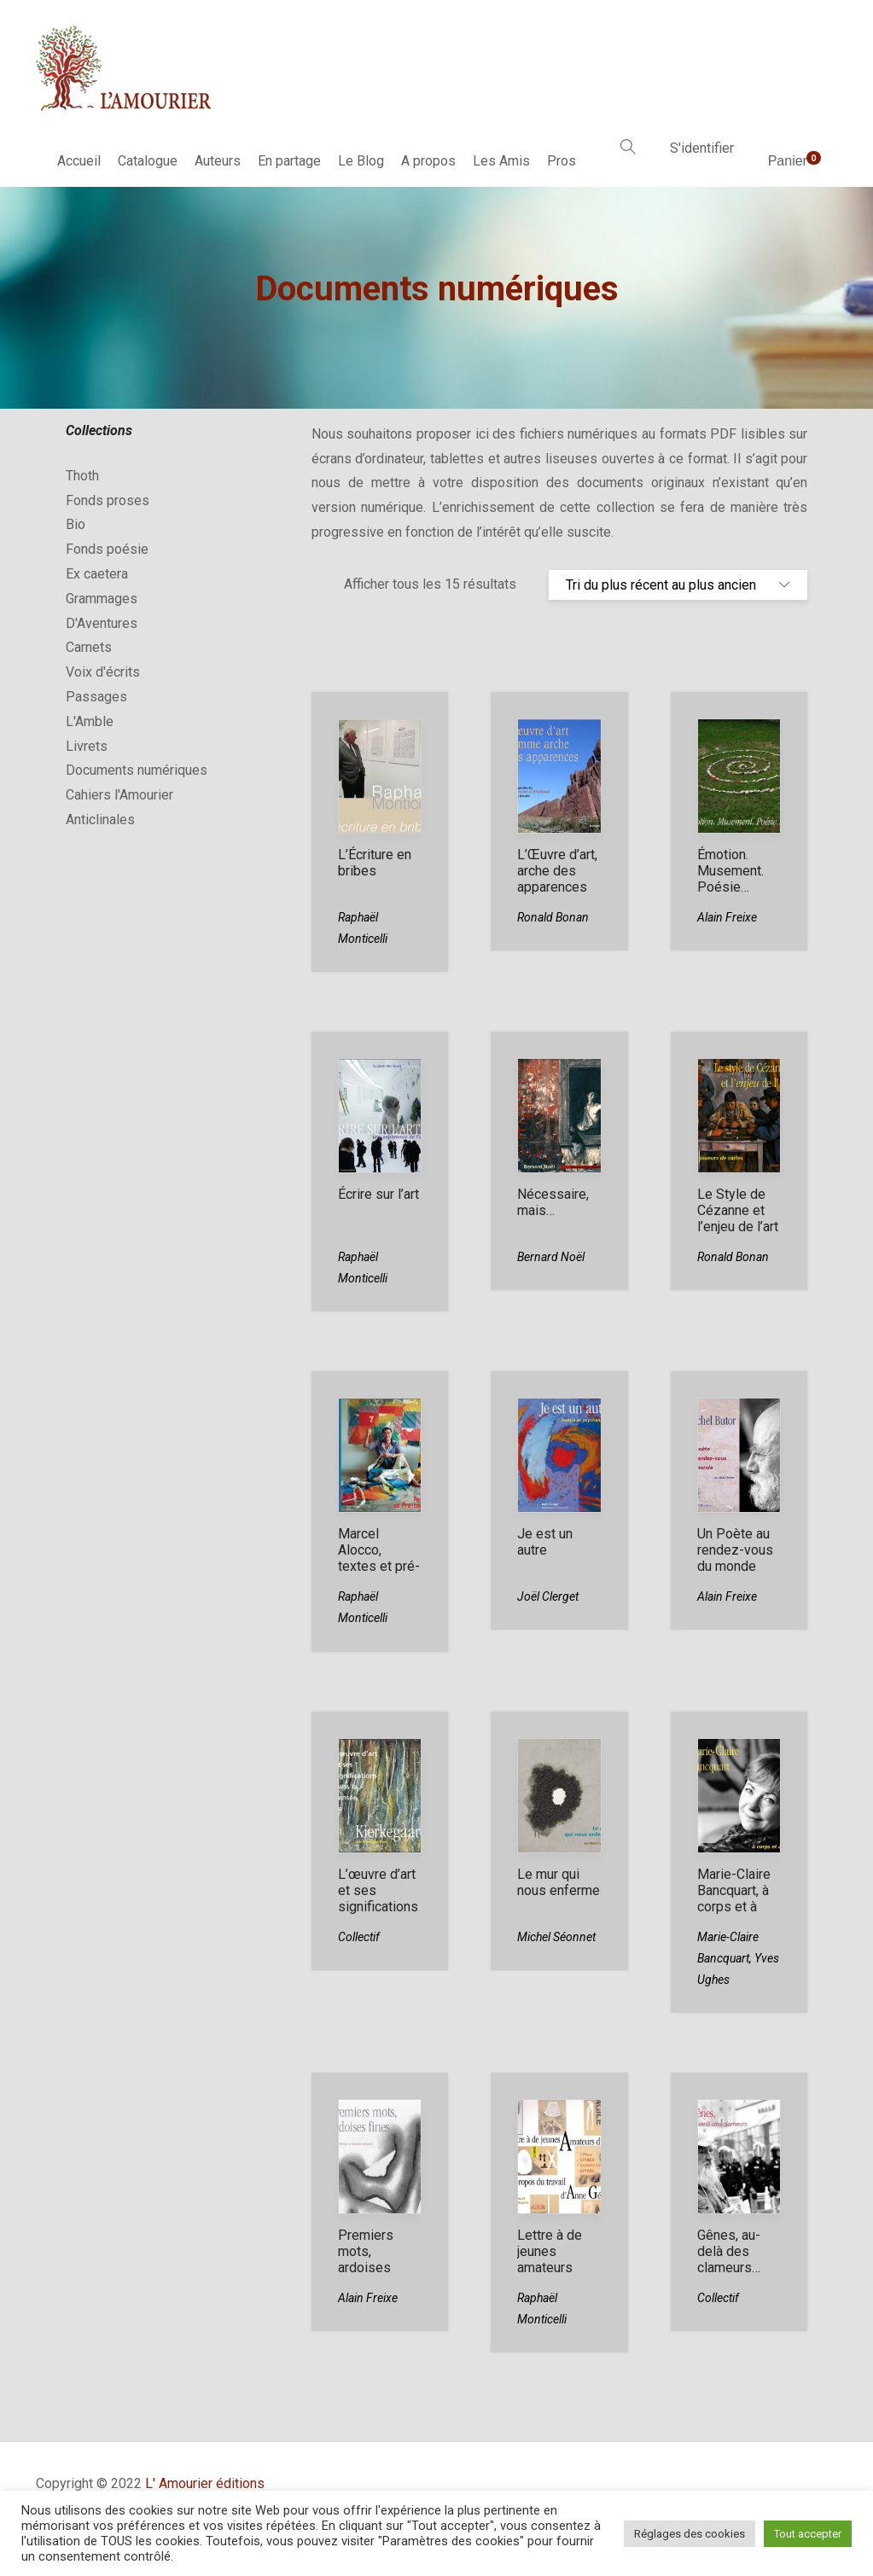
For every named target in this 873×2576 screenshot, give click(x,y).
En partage (289, 161)
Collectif (359, 1937)
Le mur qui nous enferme (558, 1882)
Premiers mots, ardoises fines (365, 2259)
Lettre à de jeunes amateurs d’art (549, 2259)
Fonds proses (107, 500)
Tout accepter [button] (807, 2533)
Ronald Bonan (553, 917)
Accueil (79, 161)
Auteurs (218, 161)
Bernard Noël (551, 1257)
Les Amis (501, 161)
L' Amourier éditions (205, 2483)
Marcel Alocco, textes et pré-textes (379, 1558)
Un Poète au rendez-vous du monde (735, 1550)
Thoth (82, 476)
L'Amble (89, 721)
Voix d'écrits (103, 672)
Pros (561, 161)
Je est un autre (545, 1542)
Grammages (101, 598)
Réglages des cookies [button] (689, 2533)
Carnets (89, 647)
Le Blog (361, 161)
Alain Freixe (727, 917)
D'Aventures (101, 623)
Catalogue (148, 161)
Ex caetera (97, 574)
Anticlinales (100, 819)
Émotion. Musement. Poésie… (730, 870)
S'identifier (702, 148)
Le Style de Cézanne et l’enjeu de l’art (737, 1210)
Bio (75, 524)
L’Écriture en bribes (374, 862)
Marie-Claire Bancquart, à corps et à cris (734, 1898)
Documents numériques (136, 770)
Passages (96, 697)
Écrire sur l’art (378, 1194)
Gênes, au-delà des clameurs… (728, 2251)
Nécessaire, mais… (553, 1202)
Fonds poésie (107, 549)
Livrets (87, 746)
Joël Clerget (548, 1596)
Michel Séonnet (556, 1937)
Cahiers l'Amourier (119, 795)
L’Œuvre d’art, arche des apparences (557, 870)
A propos (428, 161)
